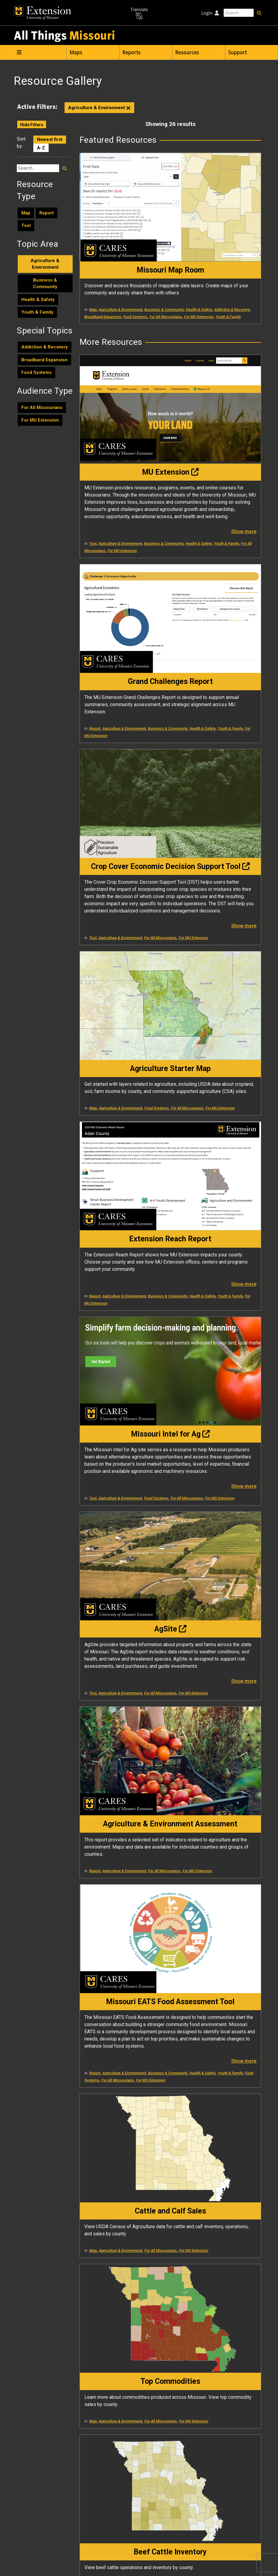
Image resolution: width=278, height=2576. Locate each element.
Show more (149, 458)
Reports (131, 52)
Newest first (49, 147)
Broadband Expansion (44, 367)
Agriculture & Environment (99, 116)
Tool (26, 233)
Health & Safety (38, 307)
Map (25, 220)
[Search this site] (239, 13)
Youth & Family (37, 320)
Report (46, 220)
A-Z (41, 155)
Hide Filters (31, 132)
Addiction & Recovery (44, 355)
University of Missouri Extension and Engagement (140, 2518)
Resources (187, 52)
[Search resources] (64, 176)
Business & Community (45, 291)
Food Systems (36, 380)
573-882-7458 (213, 2545)
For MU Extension (40, 428)
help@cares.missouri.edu (238, 2490)
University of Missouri (80, 2562)
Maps (76, 52)
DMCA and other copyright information (166, 2562)
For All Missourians (41, 415)
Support (237, 52)
